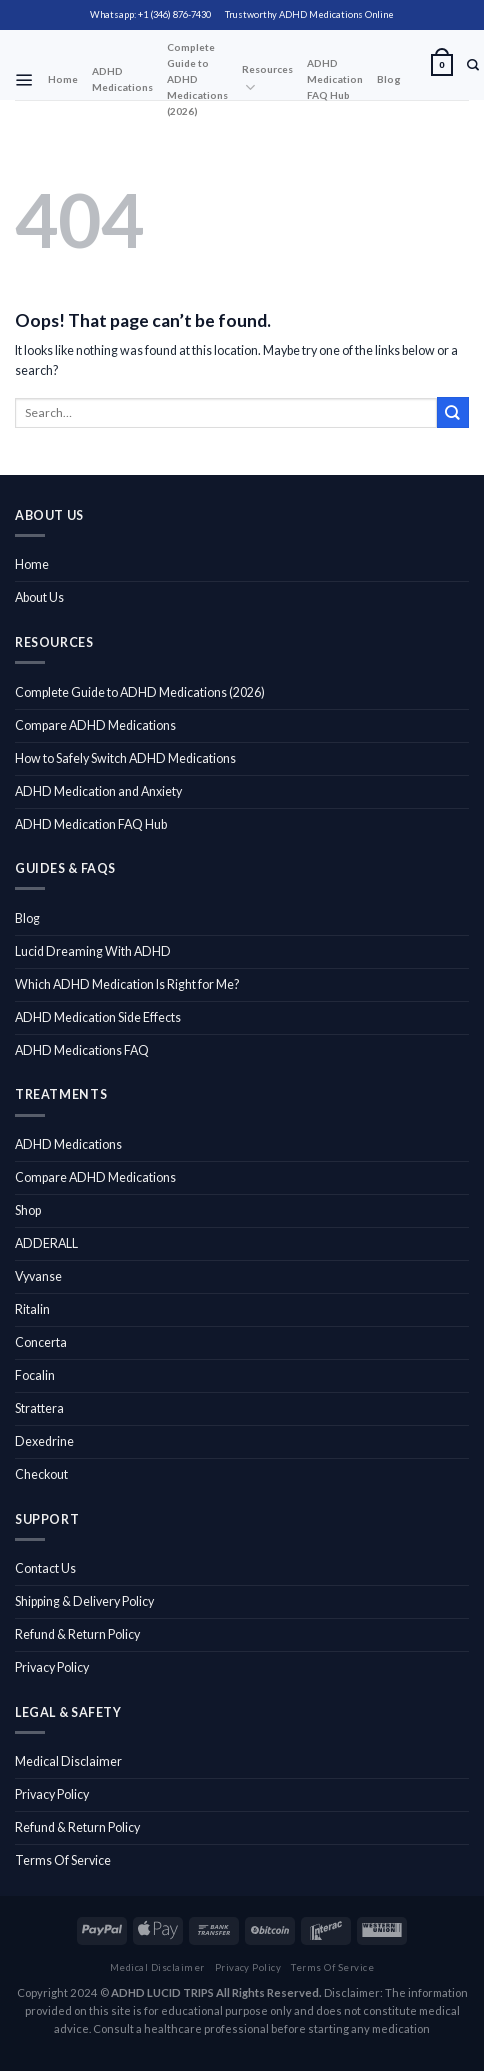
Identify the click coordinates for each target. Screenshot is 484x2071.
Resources (267, 80)
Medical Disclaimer (68, 1761)
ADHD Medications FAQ (82, 1050)
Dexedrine (44, 1441)
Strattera (39, 1408)
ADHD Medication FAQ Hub (335, 79)
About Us (39, 597)
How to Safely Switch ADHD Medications (125, 758)
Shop (28, 1210)
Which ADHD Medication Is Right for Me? (127, 984)
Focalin (35, 1375)
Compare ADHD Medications (95, 725)
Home (63, 79)
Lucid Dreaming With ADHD (93, 951)
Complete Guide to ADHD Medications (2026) (197, 79)
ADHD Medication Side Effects (98, 1017)
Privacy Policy (52, 1667)
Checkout (41, 1474)
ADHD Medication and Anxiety (98, 791)
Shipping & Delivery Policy (84, 1601)
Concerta (41, 1342)
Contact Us (45, 1568)
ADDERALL (46, 1243)
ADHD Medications (122, 79)
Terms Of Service (63, 1860)
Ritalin (32, 1309)
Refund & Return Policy (77, 1634)
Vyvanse (38, 1276)
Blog (389, 79)
